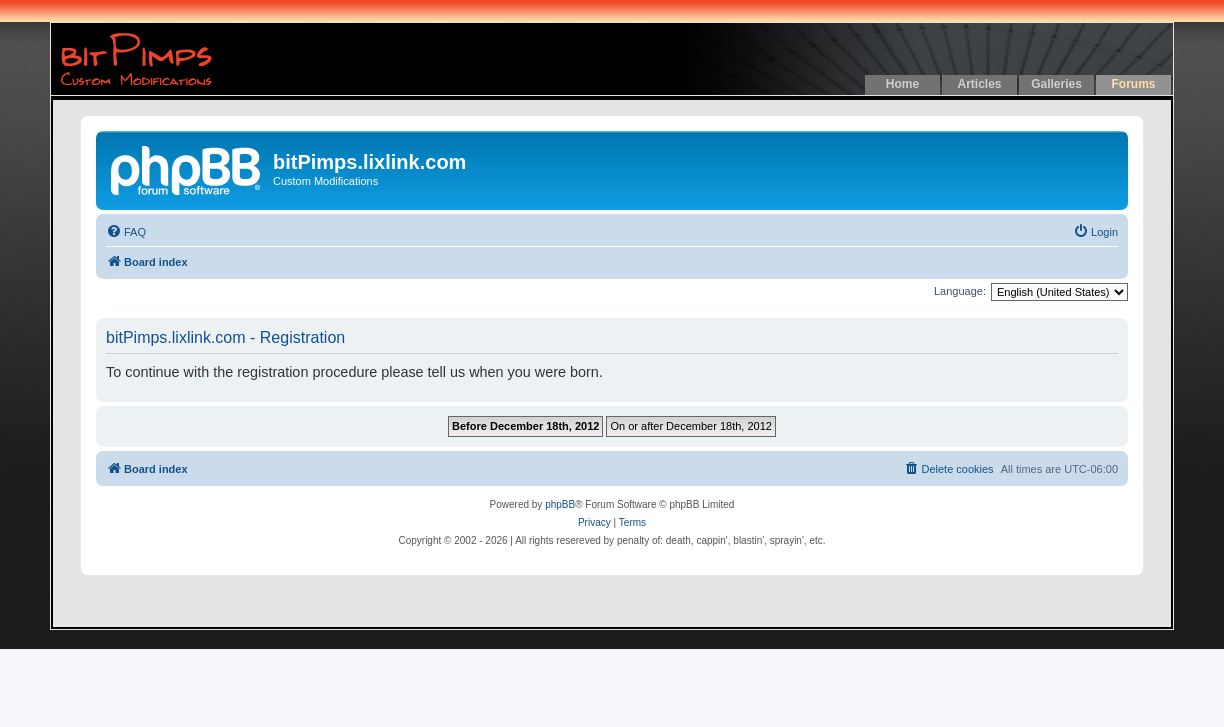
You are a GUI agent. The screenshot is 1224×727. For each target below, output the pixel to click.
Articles (979, 84)
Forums (1133, 84)
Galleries (1056, 84)
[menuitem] (126, 232)
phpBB (560, 504)
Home (902, 84)
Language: (960, 291)
